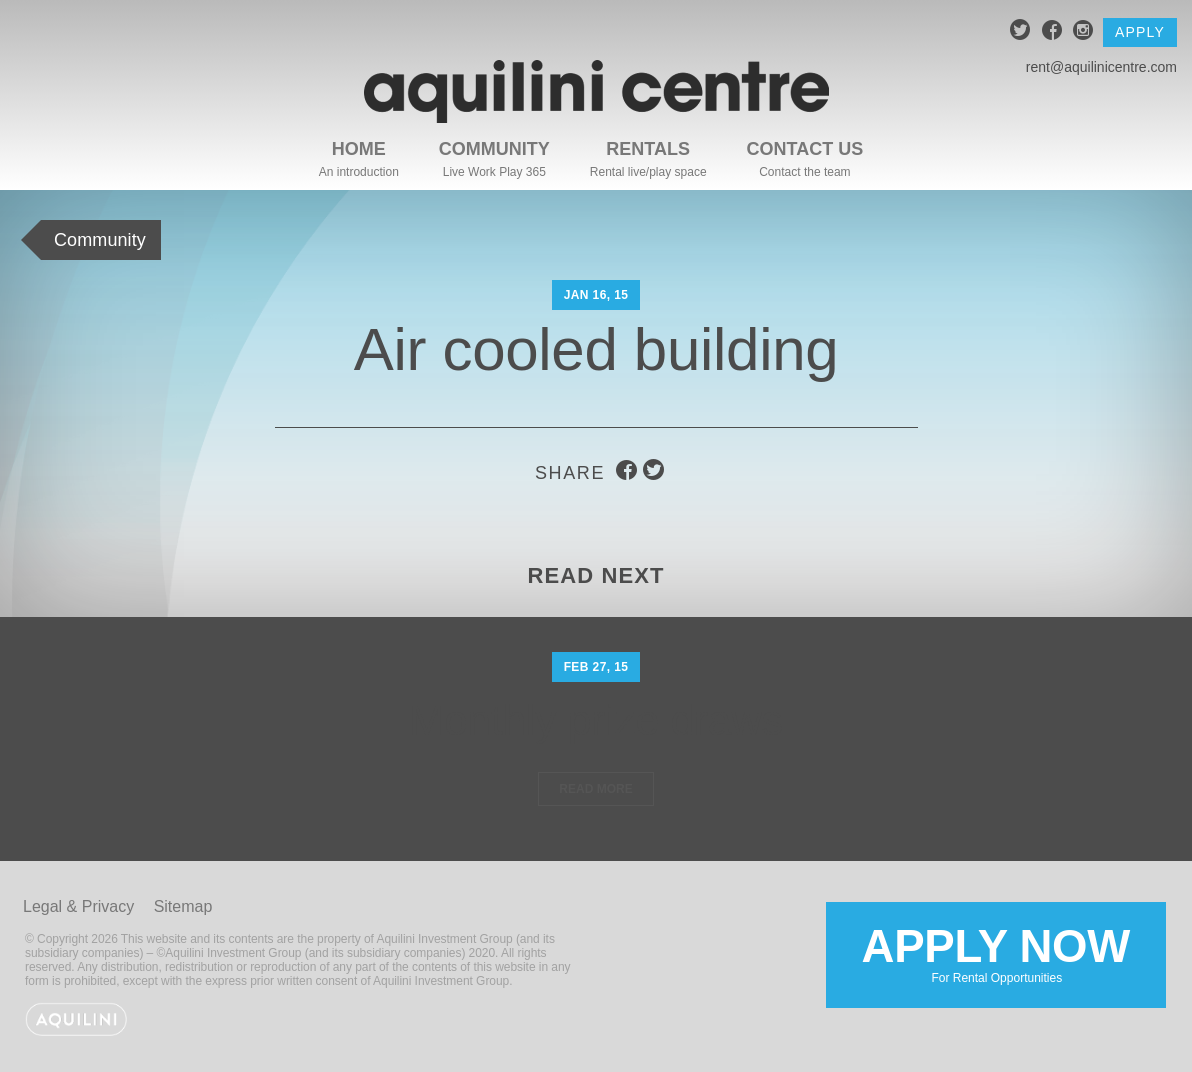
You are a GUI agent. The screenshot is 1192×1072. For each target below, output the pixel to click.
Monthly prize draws (595, 720)
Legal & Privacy (78, 906)
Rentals (648, 149)
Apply (1140, 32)
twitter (1020, 32)
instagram (1083, 32)
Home (359, 149)
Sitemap (183, 906)
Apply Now (996, 953)
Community (494, 149)
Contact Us (805, 149)
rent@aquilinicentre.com (1101, 67)
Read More (595, 789)
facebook (1052, 32)
